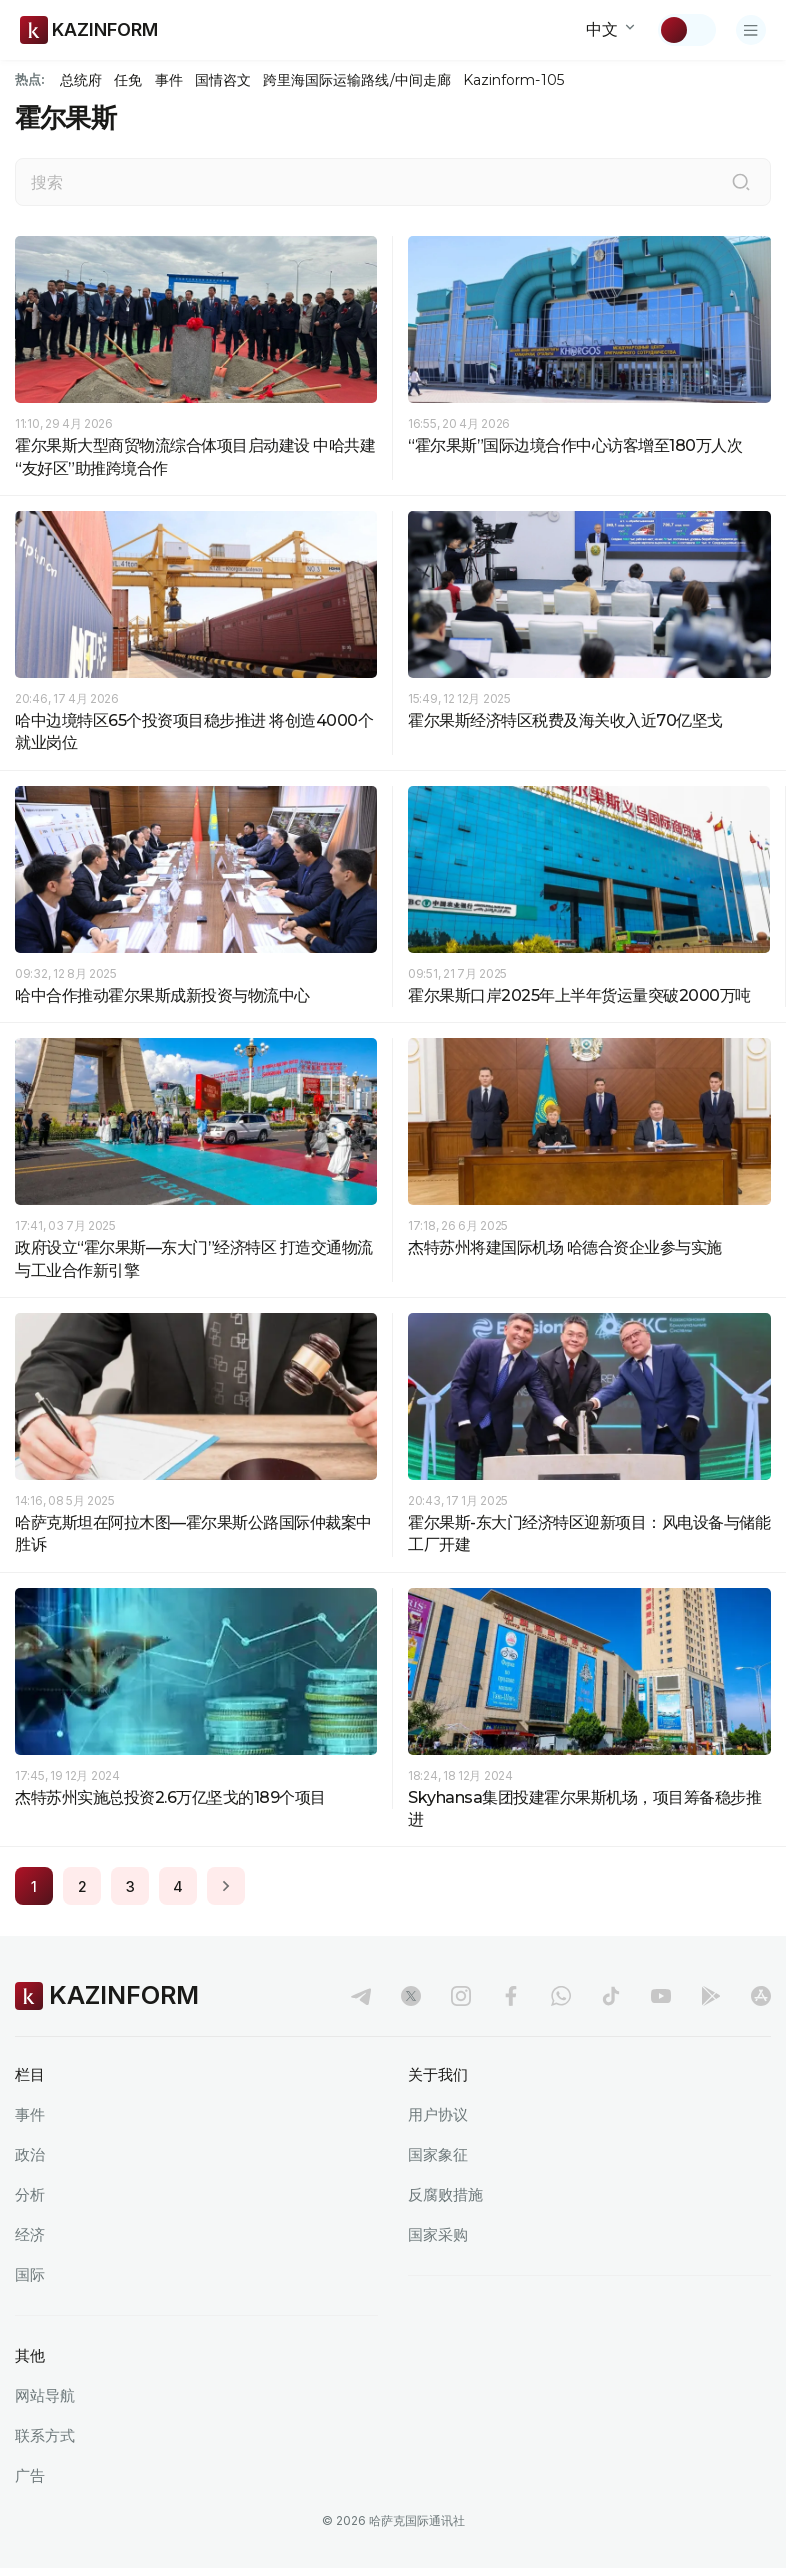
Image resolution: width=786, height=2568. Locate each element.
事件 (169, 80)
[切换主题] (687, 30)
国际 (30, 2274)
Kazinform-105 (513, 80)
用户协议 (438, 2114)
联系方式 (45, 2435)
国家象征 (438, 2154)
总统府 (81, 80)
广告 (30, 2475)
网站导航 (45, 2395)
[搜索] (741, 182)
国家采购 (438, 2234)
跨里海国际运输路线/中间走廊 (357, 80)
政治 (30, 2154)
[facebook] (511, 1996)
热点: (30, 79)
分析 (30, 2194)
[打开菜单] (751, 30)
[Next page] (226, 1886)
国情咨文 (223, 80)
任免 (128, 80)
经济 (30, 2234)
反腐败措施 (445, 2194)
